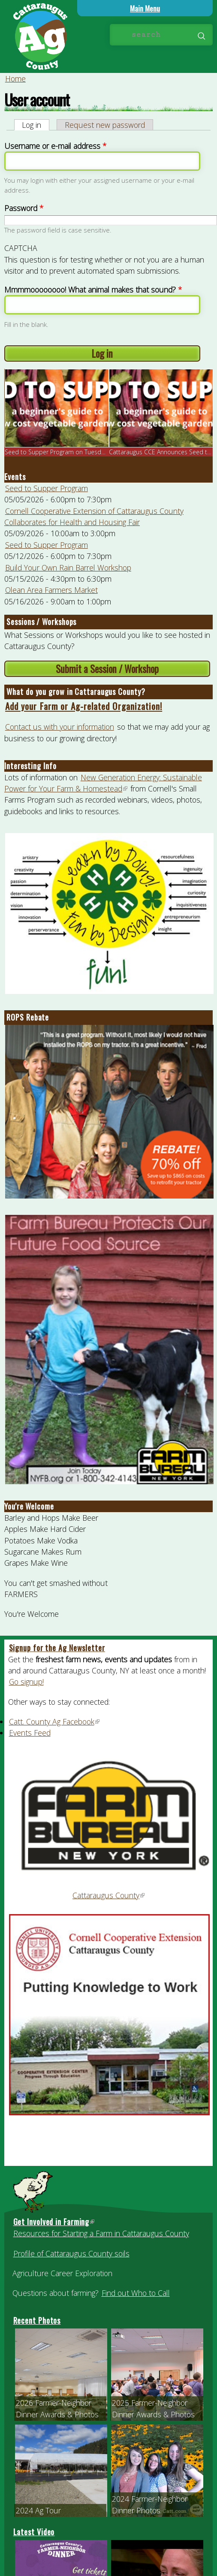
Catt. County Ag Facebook (54, 1721)
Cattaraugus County (108, 1895)
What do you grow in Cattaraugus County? (75, 691)
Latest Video (34, 2531)
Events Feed (30, 1732)
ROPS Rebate (27, 1017)
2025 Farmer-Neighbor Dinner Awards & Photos (153, 2408)
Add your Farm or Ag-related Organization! (83, 706)
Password (23, 208)
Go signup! (26, 1681)
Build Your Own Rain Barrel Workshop (68, 567)
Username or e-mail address (55, 146)
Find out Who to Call (136, 2293)
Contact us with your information (59, 727)
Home (15, 78)
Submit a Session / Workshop (107, 668)
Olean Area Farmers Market (51, 590)
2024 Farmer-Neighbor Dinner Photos (149, 2504)
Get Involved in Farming (54, 2221)
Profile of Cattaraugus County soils (71, 2253)
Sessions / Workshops (41, 621)
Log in (35, 125)
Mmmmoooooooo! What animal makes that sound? (93, 289)
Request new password (105, 125)
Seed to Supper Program (46, 488)
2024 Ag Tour (38, 2510)
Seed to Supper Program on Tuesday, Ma (62, 452)
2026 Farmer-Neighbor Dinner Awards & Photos (57, 2408)
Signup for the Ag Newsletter (57, 1647)
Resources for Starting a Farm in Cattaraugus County (101, 2233)
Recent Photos (37, 2320)
